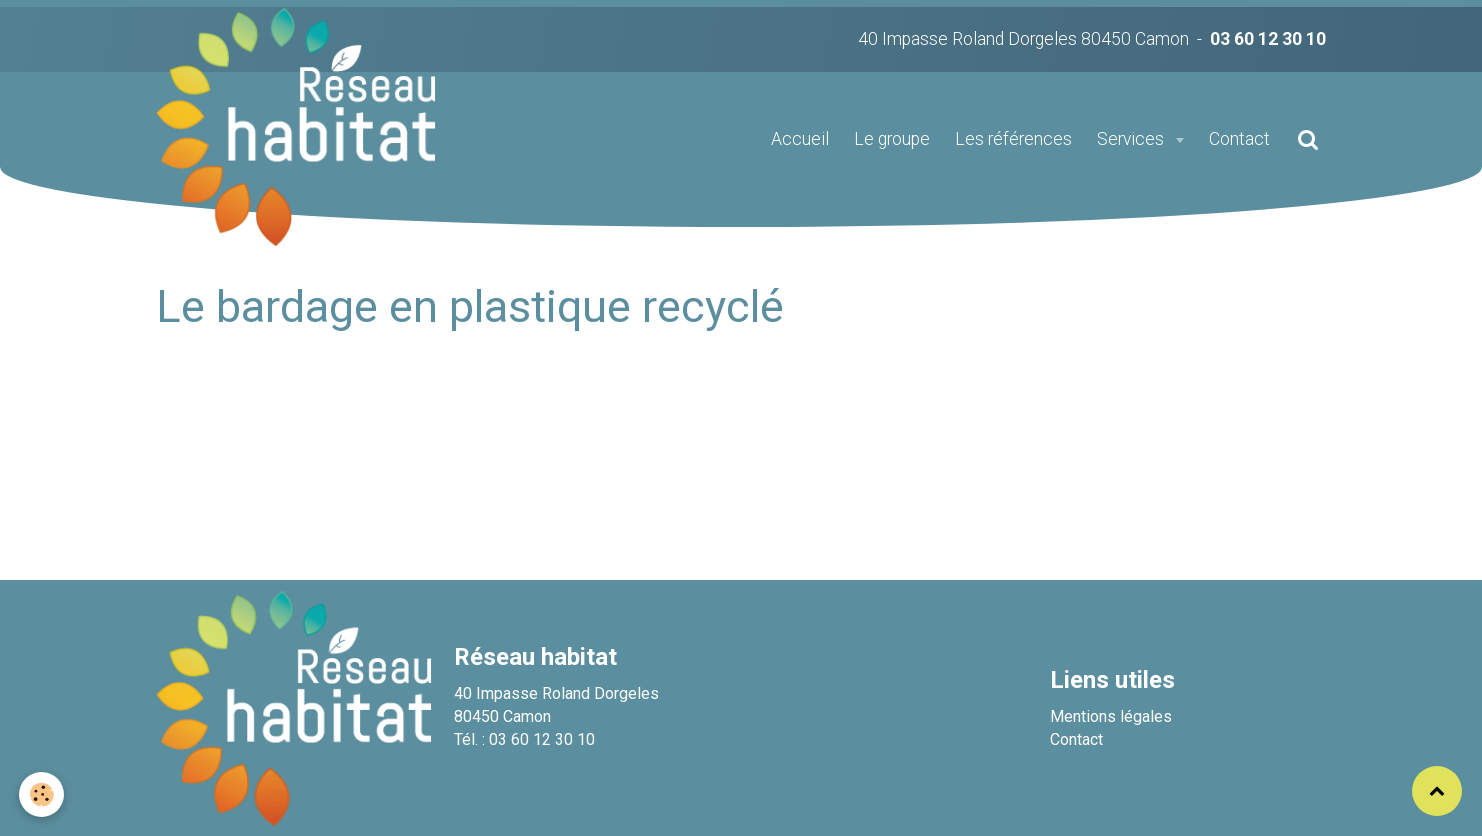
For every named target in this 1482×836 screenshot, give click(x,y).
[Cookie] (42, 794)
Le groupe (892, 139)
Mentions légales (1111, 716)
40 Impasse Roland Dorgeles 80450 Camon (1023, 39)
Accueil (800, 139)
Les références (1013, 139)
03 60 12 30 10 (1268, 39)
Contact (1239, 139)
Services (1132, 139)
